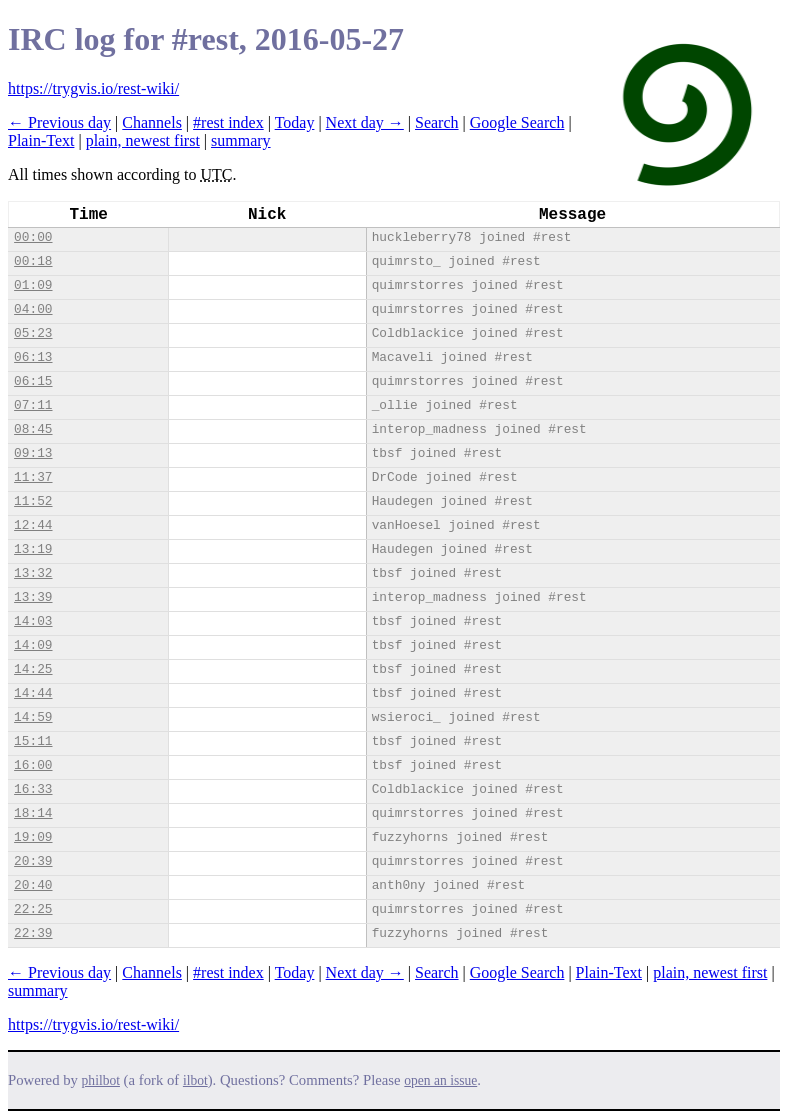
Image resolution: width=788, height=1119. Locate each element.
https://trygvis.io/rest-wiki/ (93, 88)
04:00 (33, 309)
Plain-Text (41, 140)
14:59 (33, 717)
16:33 (33, 789)
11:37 (33, 477)
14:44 (33, 693)
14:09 (33, 645)
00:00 (33, 237)
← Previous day (59, 122)
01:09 (33, 285)
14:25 (33, 669)
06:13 (33, 357)
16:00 (33, 765)
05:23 (33, 333)
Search (437, 122)
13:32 (33, 573)
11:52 (33, 501)
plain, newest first (143, 140)
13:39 (33, 597)
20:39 (33, 861)
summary (241, 140)
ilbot (195, 1080)
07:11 (33, 405)
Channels (152, 122)
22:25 (33, 909)
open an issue (440, 1080)
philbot (101, 1080)
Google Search (517, 122)
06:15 (33, 381)
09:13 (33, 453)
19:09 (33, 837)
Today (295, 122)
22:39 (33, 933)
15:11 (33, 741)
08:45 (33, 429)
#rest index (228, 122)
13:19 (33, 549)
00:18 (33, 261)
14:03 (33, 621)
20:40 (33, 885)
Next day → (365, 122)
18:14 (33, 813)
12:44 (33, 525)
